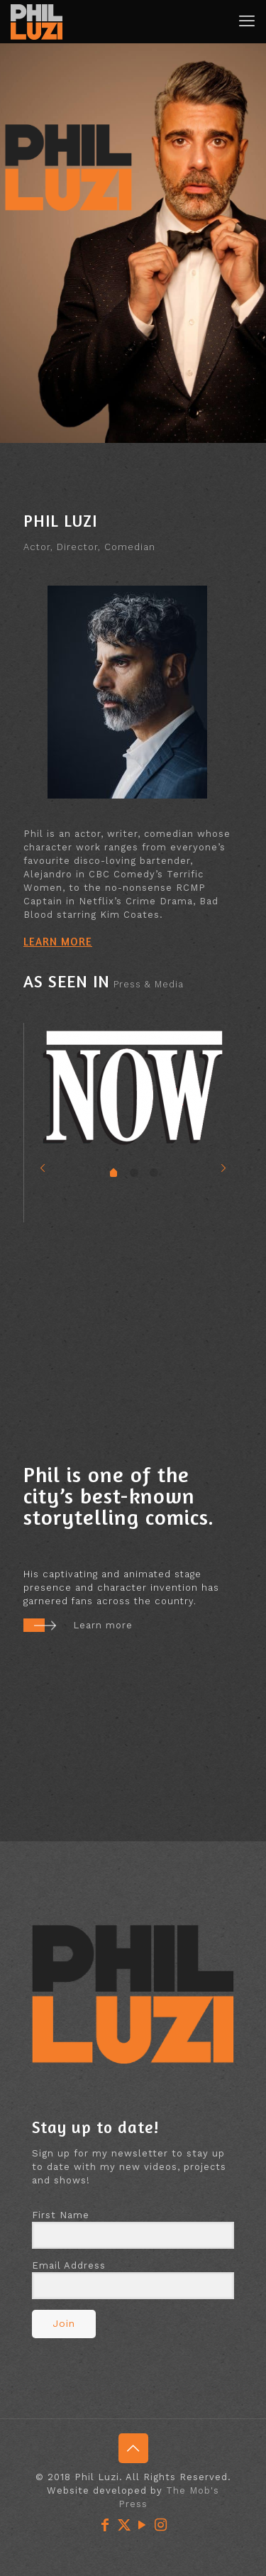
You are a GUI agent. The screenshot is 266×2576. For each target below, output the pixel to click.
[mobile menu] (247, 21)
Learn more (103, 1625)
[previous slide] (43, 1168)
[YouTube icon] (142, 2524)
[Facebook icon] (106, 2524)
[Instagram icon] (161, 2524)
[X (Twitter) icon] (124, 2524)
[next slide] (224, 1168)
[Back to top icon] (133, 2448)
